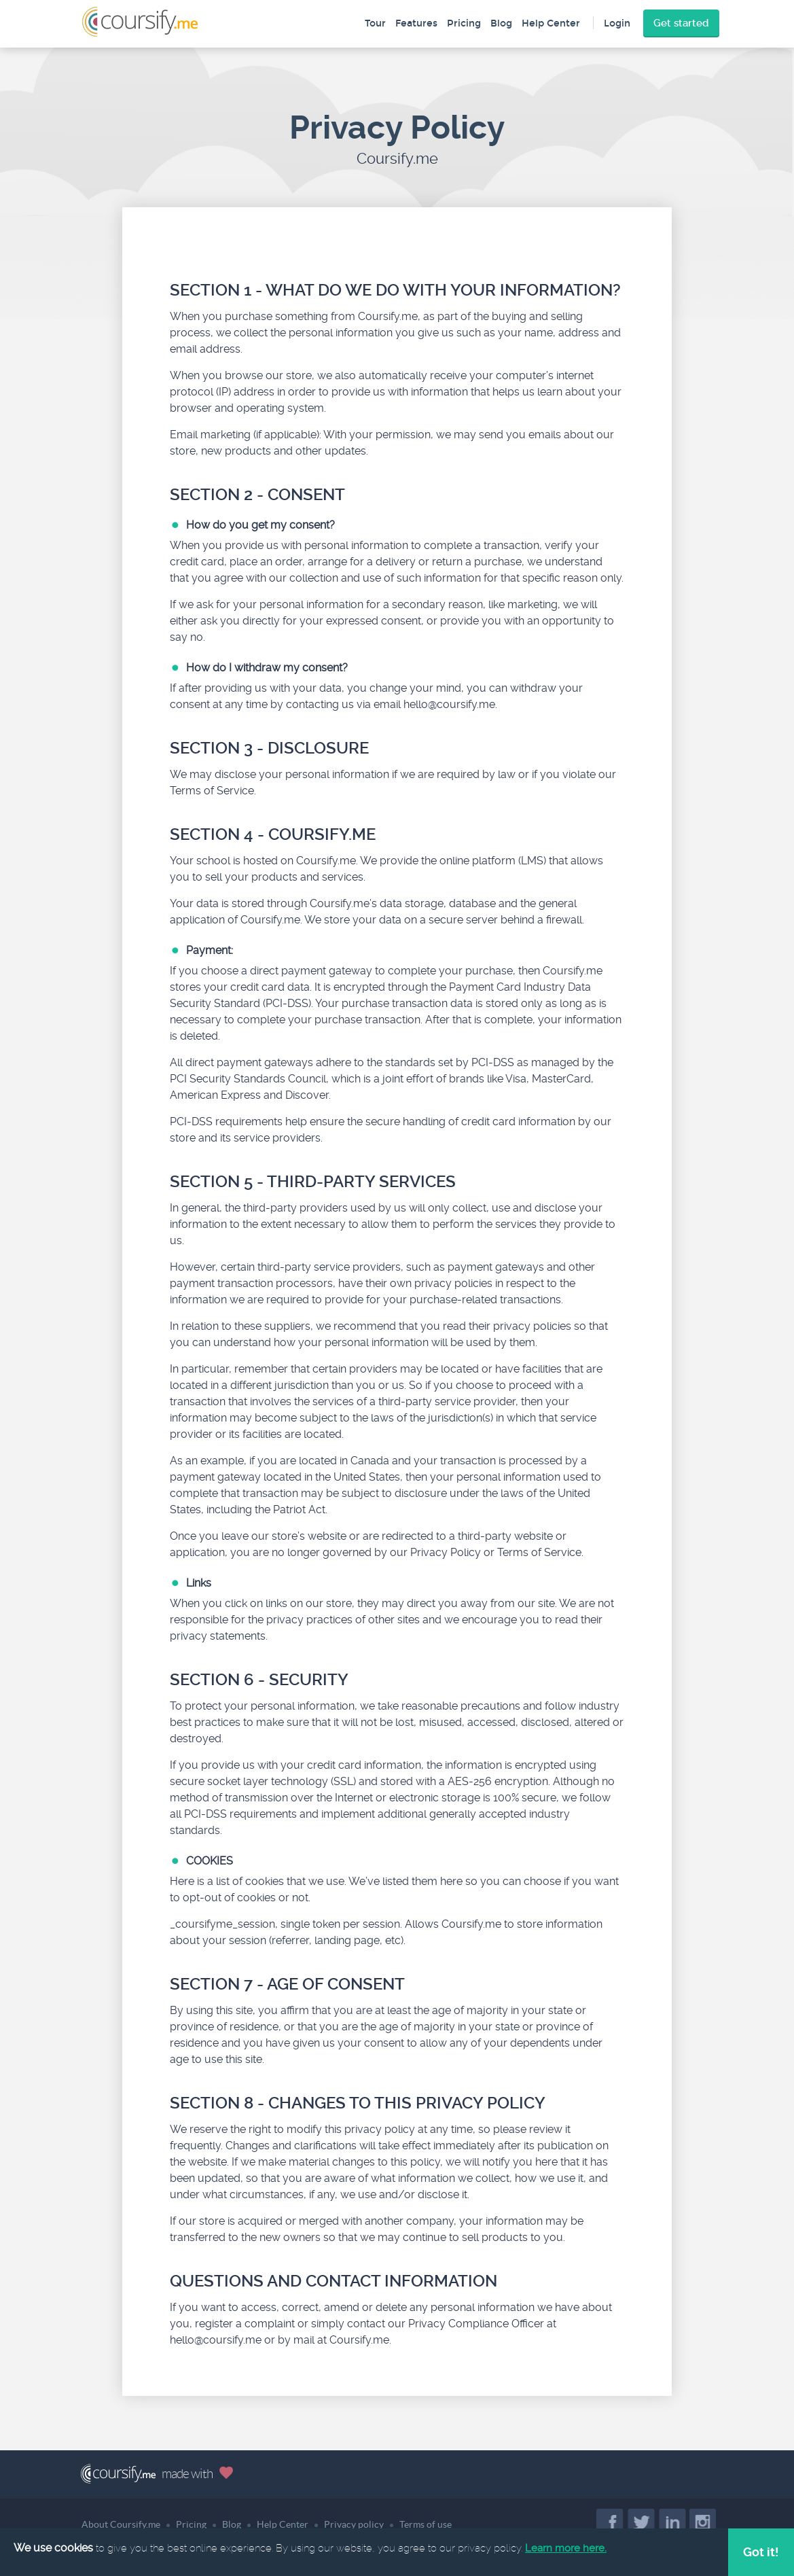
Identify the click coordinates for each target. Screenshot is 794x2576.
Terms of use (425, 2524)
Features (416, 23)
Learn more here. (566, 2548)
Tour (375, 23)
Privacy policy (354, 2524)
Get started (681, 23)
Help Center (551, 23)
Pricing (464, 23)
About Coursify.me (121, 2524)
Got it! (761, 2552)
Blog (501, 23)
